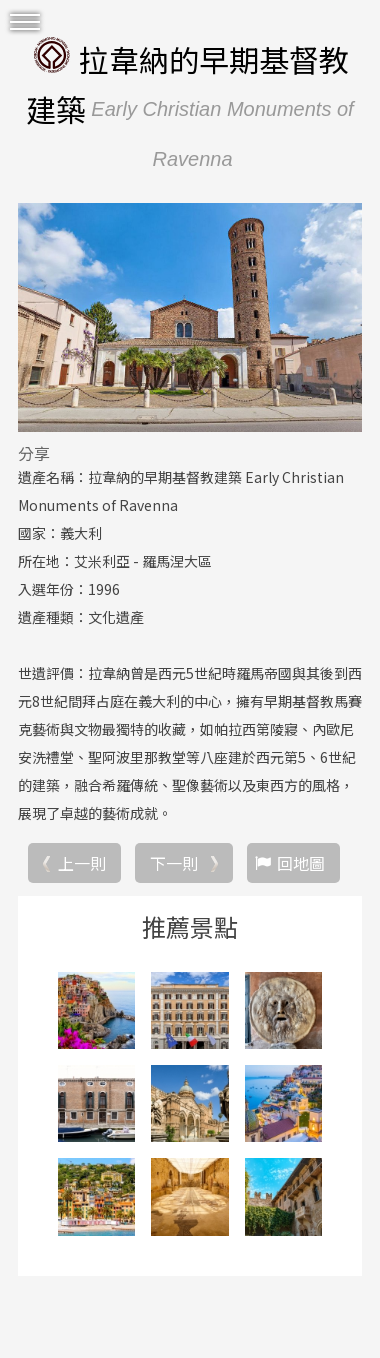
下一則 (174, 863)
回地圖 (301, 863)
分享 (34, 453)
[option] (190, 317)
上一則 (82, 863)
